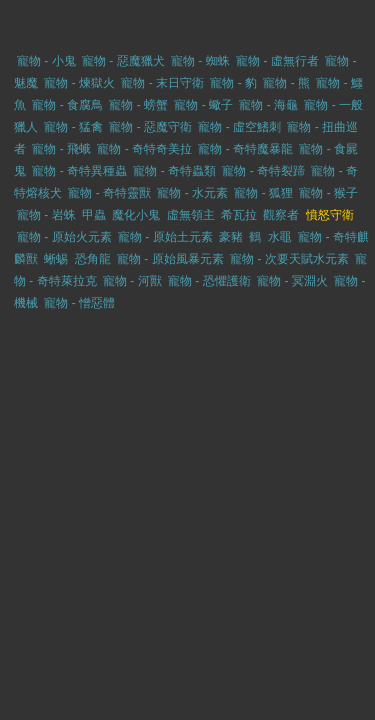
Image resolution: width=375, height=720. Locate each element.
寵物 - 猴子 (328, 193)
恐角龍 (93, 259)
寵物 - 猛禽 (73, 127)
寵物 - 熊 (286, 83)
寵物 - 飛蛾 (61, 149)
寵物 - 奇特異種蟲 (79, 171)
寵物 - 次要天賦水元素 (289, 259)
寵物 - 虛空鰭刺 (239, 127)
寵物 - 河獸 (132, 281)
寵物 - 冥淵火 (292, 281)
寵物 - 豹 (233, 83)
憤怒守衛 (330, 215)
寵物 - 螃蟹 (138, 105)
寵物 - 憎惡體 (79, 303)
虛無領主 (191, 215)
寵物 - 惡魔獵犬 (123, 61)
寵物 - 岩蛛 (46, 215)
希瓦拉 (239, 215)
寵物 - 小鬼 (46, 61)
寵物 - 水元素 (192, 193)
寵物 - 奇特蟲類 (174, 171)
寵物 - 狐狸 (263, 193)
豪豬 (231, 237)
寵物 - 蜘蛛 (200, 61)
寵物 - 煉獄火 (79, 83)
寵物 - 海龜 (268, 105)
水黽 (280, 237)
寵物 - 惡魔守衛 (150, 127)
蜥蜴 (56, 259)
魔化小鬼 (136, 215)
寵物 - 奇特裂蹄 (263, 171)
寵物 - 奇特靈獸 (109, 193)
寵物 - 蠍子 (203, 105)
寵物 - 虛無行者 (277, 61)
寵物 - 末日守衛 (162, 83)
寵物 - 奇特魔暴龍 (245, 149)
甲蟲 (94, 215)
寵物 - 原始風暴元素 (170, 259)
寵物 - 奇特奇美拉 (144, 149)
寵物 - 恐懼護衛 (209, 281)
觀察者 (281, 215)
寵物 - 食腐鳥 (67, 105)
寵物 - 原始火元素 (64, 237)
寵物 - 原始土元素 (165, 237)
